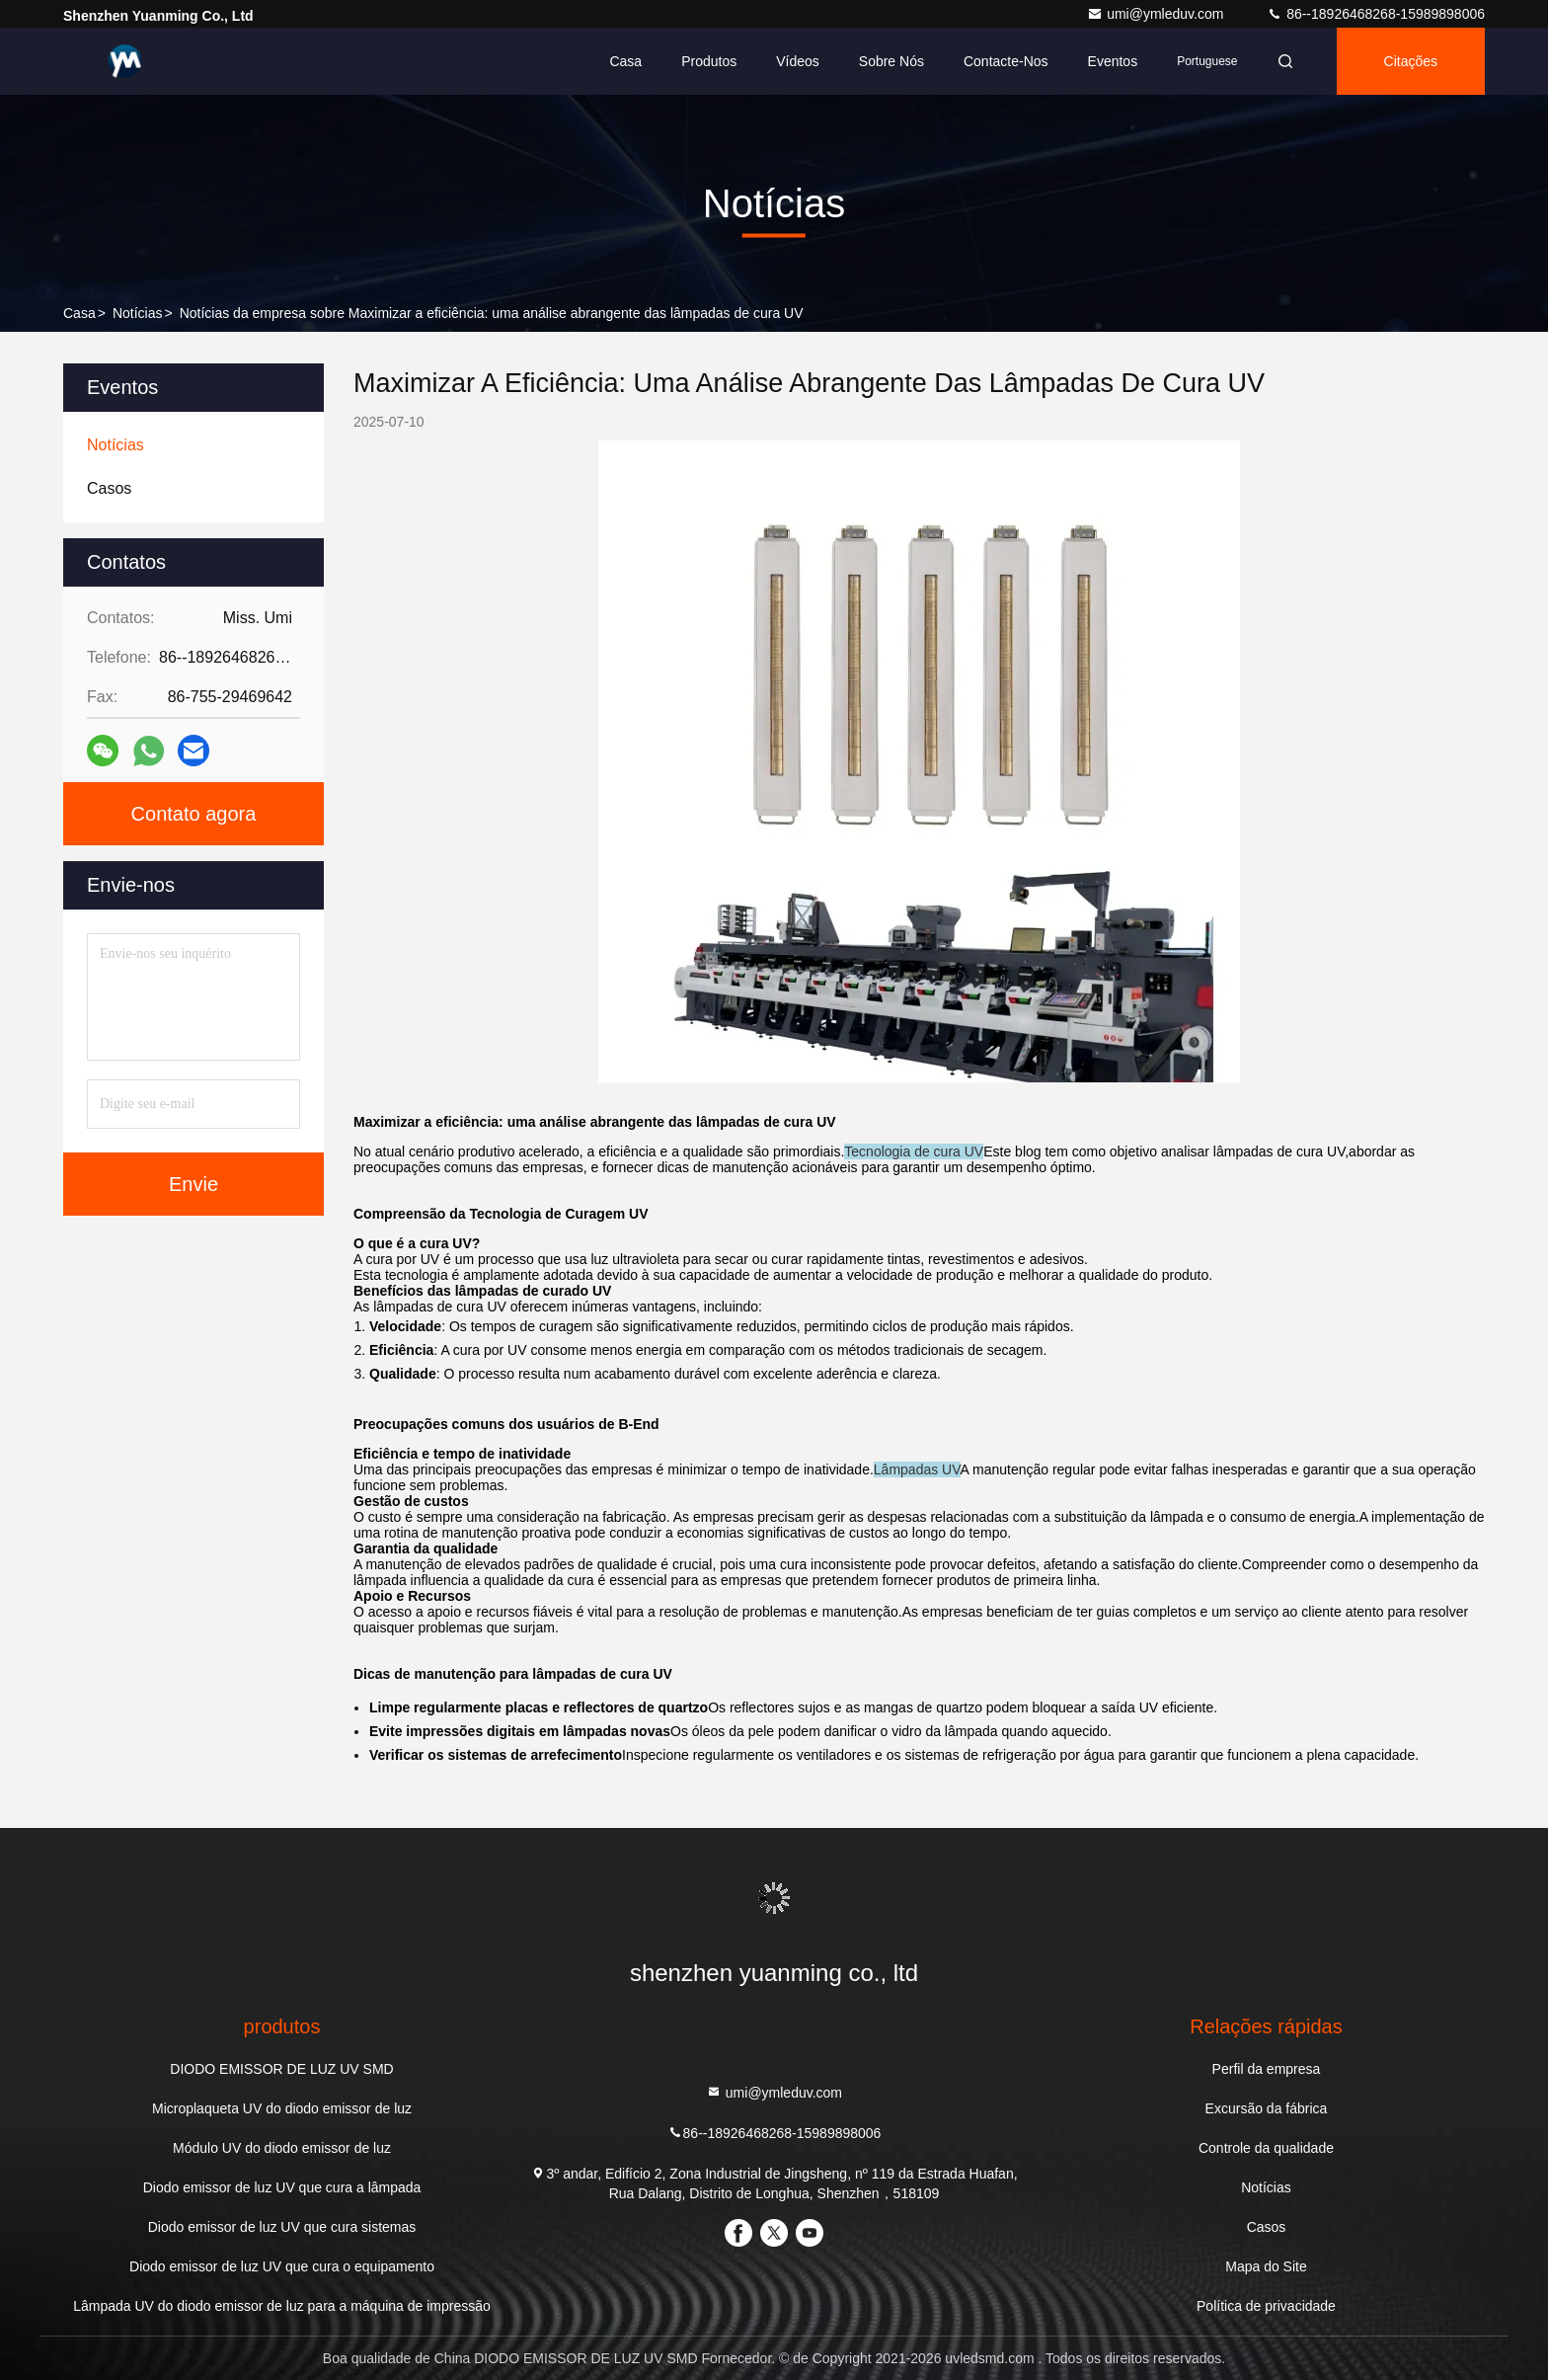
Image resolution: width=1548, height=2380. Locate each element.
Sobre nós (891, 61)
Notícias (138, 313)
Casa (625, 61)
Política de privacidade (1266, 2306)
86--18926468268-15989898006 (1376, 14)
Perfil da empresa (1266, 2069)
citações (1410, 61)
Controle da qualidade (1266, 2148)
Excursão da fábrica (1266, 2108)
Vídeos (797, 61)
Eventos (1113, 61)
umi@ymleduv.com (1157, 14)
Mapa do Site (1266, 2266)
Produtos (708, 61)
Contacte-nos (1006, 61)
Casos (1266, 2227)
